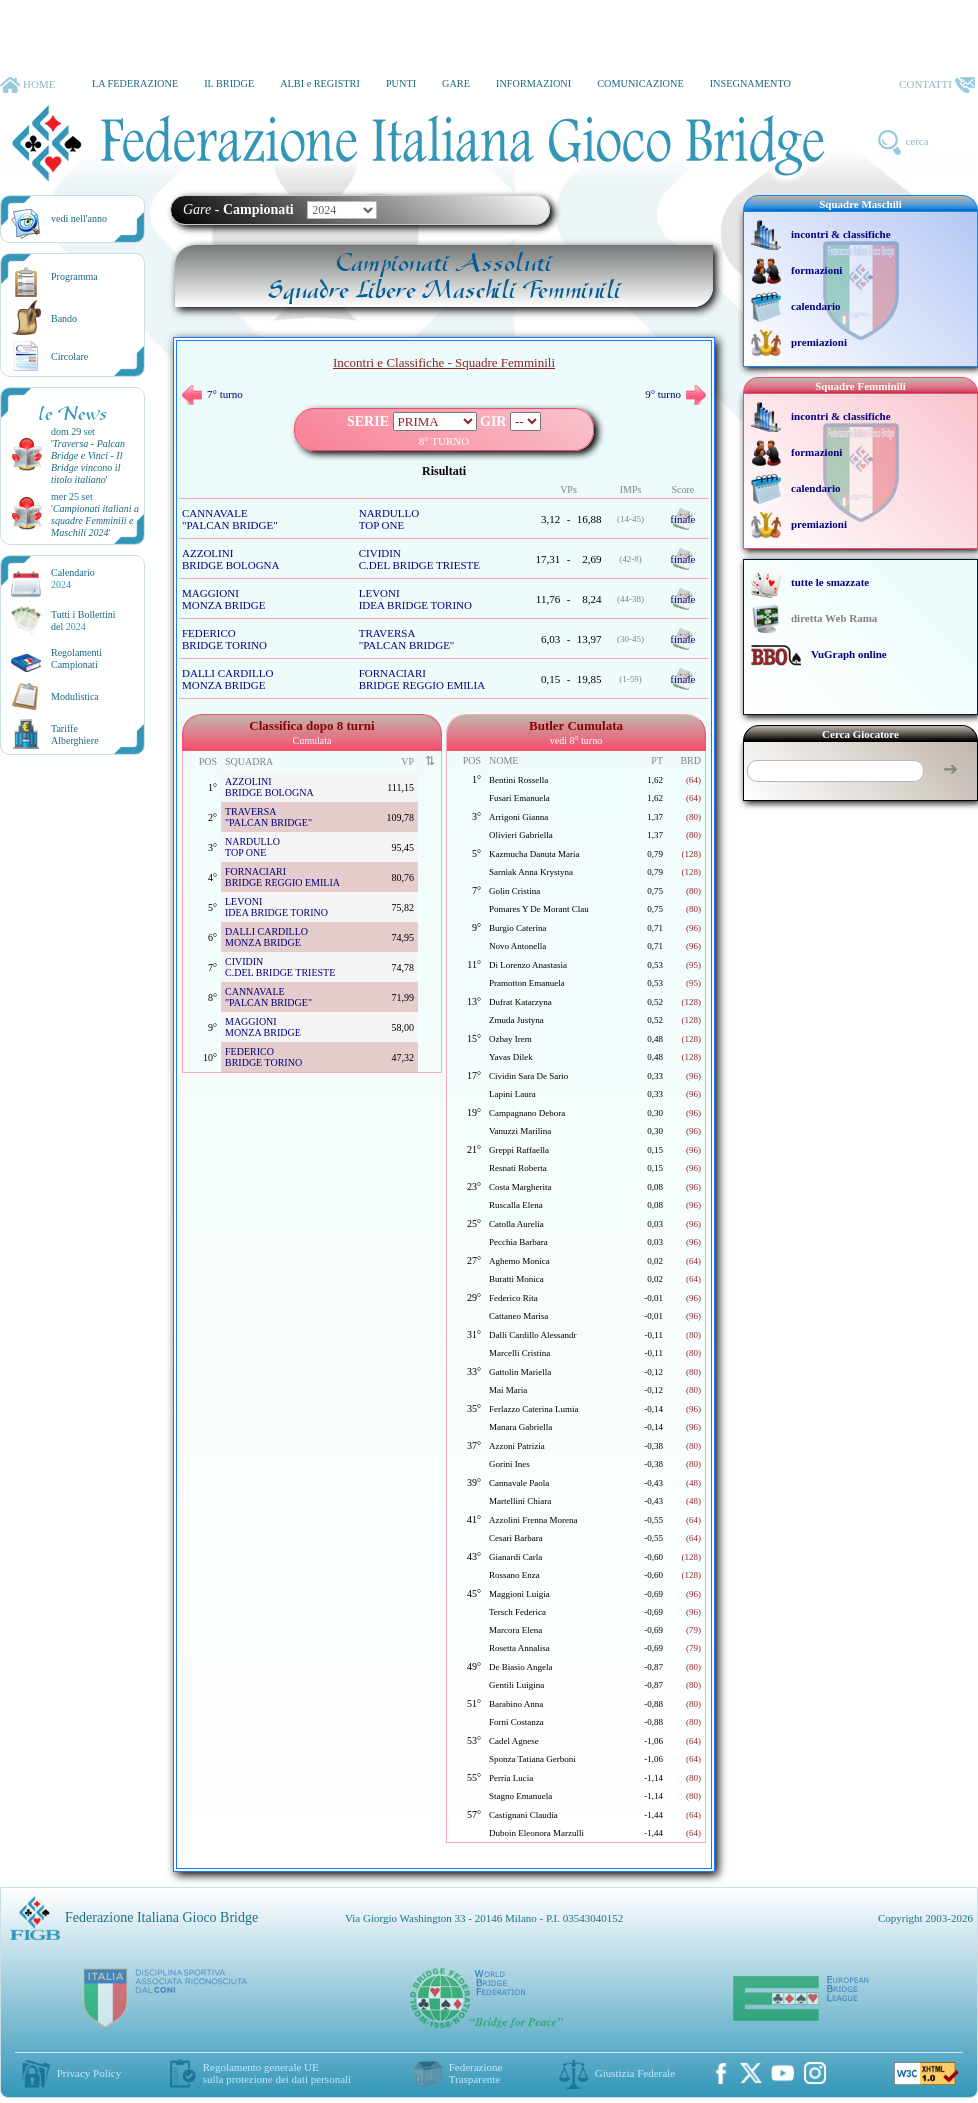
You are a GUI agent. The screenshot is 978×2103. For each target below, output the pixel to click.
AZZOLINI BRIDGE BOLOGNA (230, 559)
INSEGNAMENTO (750, 83)
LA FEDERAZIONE (135, 83)
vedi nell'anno (79, 218)
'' (88, 461)
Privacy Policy (89, 2073)
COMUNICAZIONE (640, 83)
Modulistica (75, 696)
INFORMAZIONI (533, 83)
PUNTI (401, 83)
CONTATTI (937, 85)
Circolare (69, 356)
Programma (74, 276)
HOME (27, 85)
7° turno (212, 394)
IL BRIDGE (229, 83)
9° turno (675, 394)
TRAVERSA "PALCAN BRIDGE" (407, 639)
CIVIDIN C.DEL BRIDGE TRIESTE (419, 559)
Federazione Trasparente (476, 2073)
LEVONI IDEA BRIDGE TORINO (415, 599)
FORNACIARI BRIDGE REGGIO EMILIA (422, 679)
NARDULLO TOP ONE (389, 519)
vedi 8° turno (576, 740)
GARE (456, 83)
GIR (493, 421)
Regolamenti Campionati (76, 658)
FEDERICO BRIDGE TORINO (224, 639)
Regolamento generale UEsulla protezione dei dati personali (277, 2073)
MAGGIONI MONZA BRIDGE (223, 599)
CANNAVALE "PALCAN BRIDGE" (230, 519)
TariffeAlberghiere (75, 734)
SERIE (368, 421)
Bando (64, 318)
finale (682, 519)
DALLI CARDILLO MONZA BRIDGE (227, 679)
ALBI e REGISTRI (320, 83)
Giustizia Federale (635, 2073)
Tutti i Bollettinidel (83, 620)
